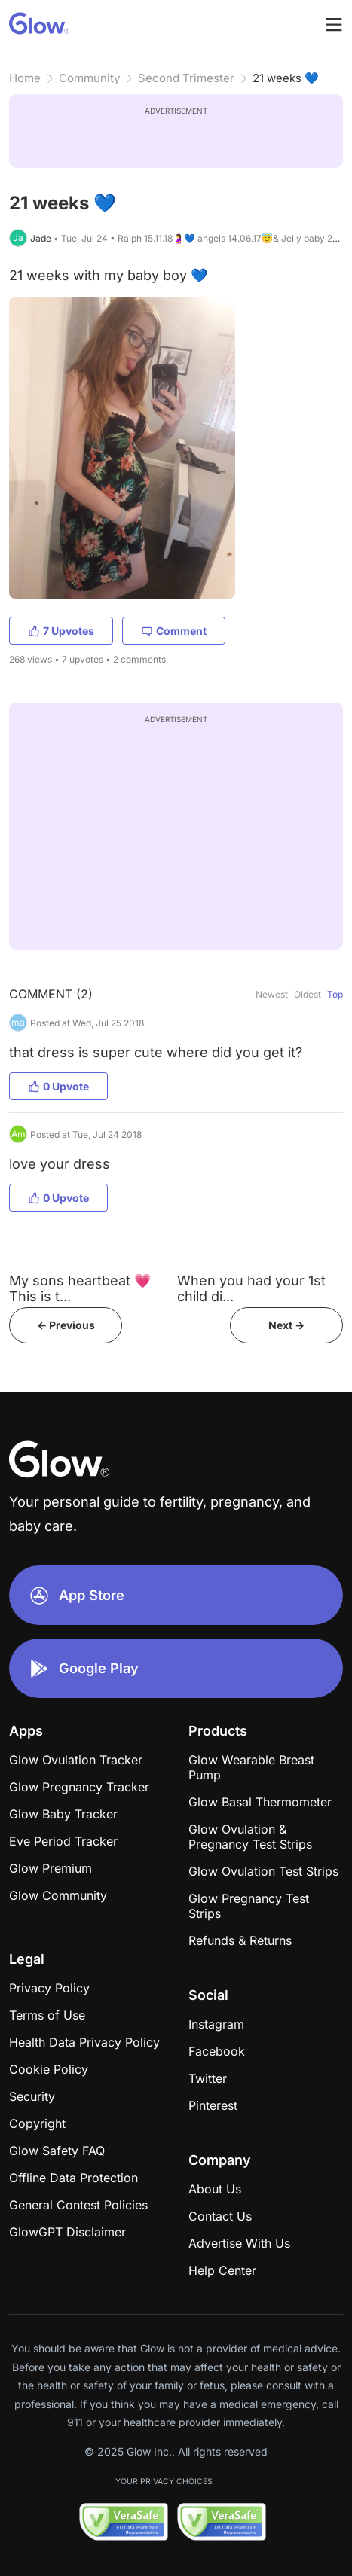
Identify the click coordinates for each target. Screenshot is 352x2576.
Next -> (286, 1324)
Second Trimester (186, 78)
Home (25, 78)
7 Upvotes (61, 630)
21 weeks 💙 (286, 78)
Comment (174, 630)
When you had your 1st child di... (251, 1288)
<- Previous (66, 1324)
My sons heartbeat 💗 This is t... (80, 1288)
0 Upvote (58, 1086)
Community (89, 78)
